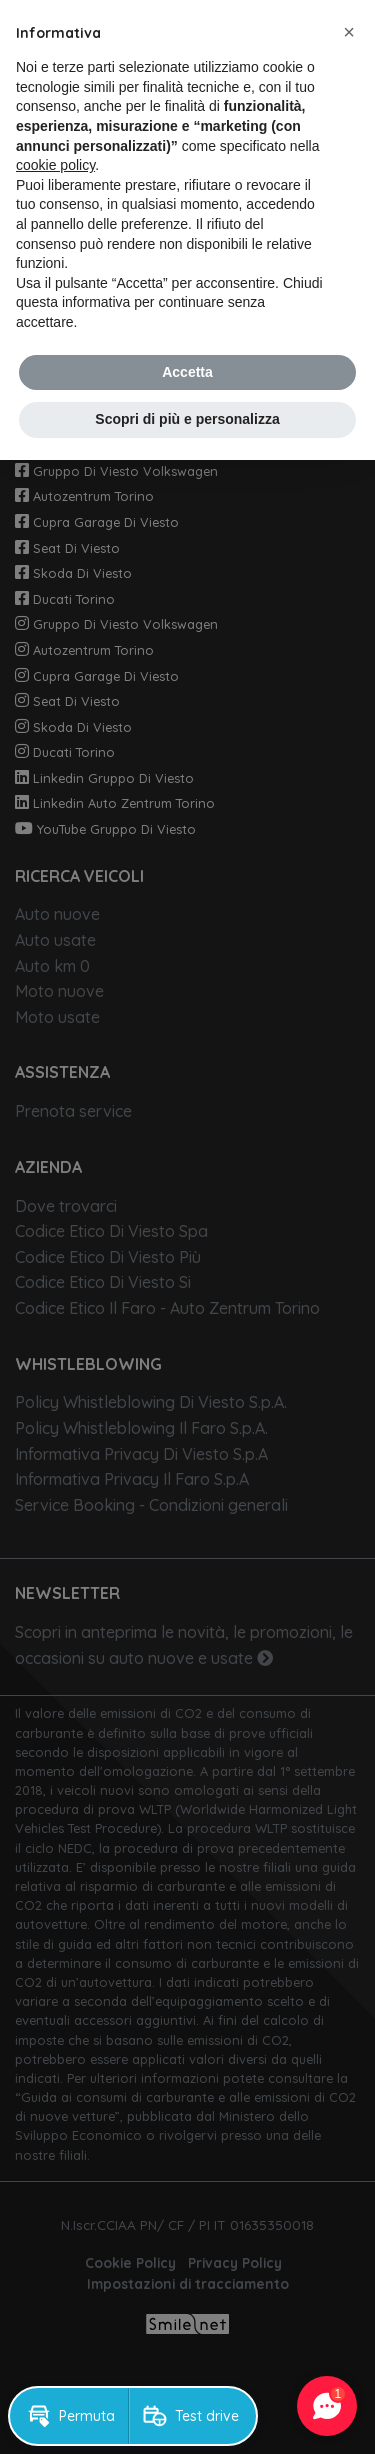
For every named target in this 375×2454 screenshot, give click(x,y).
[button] (349, 32)
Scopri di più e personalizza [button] (187, 419)
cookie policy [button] (55, 165)
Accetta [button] (187, 372)
